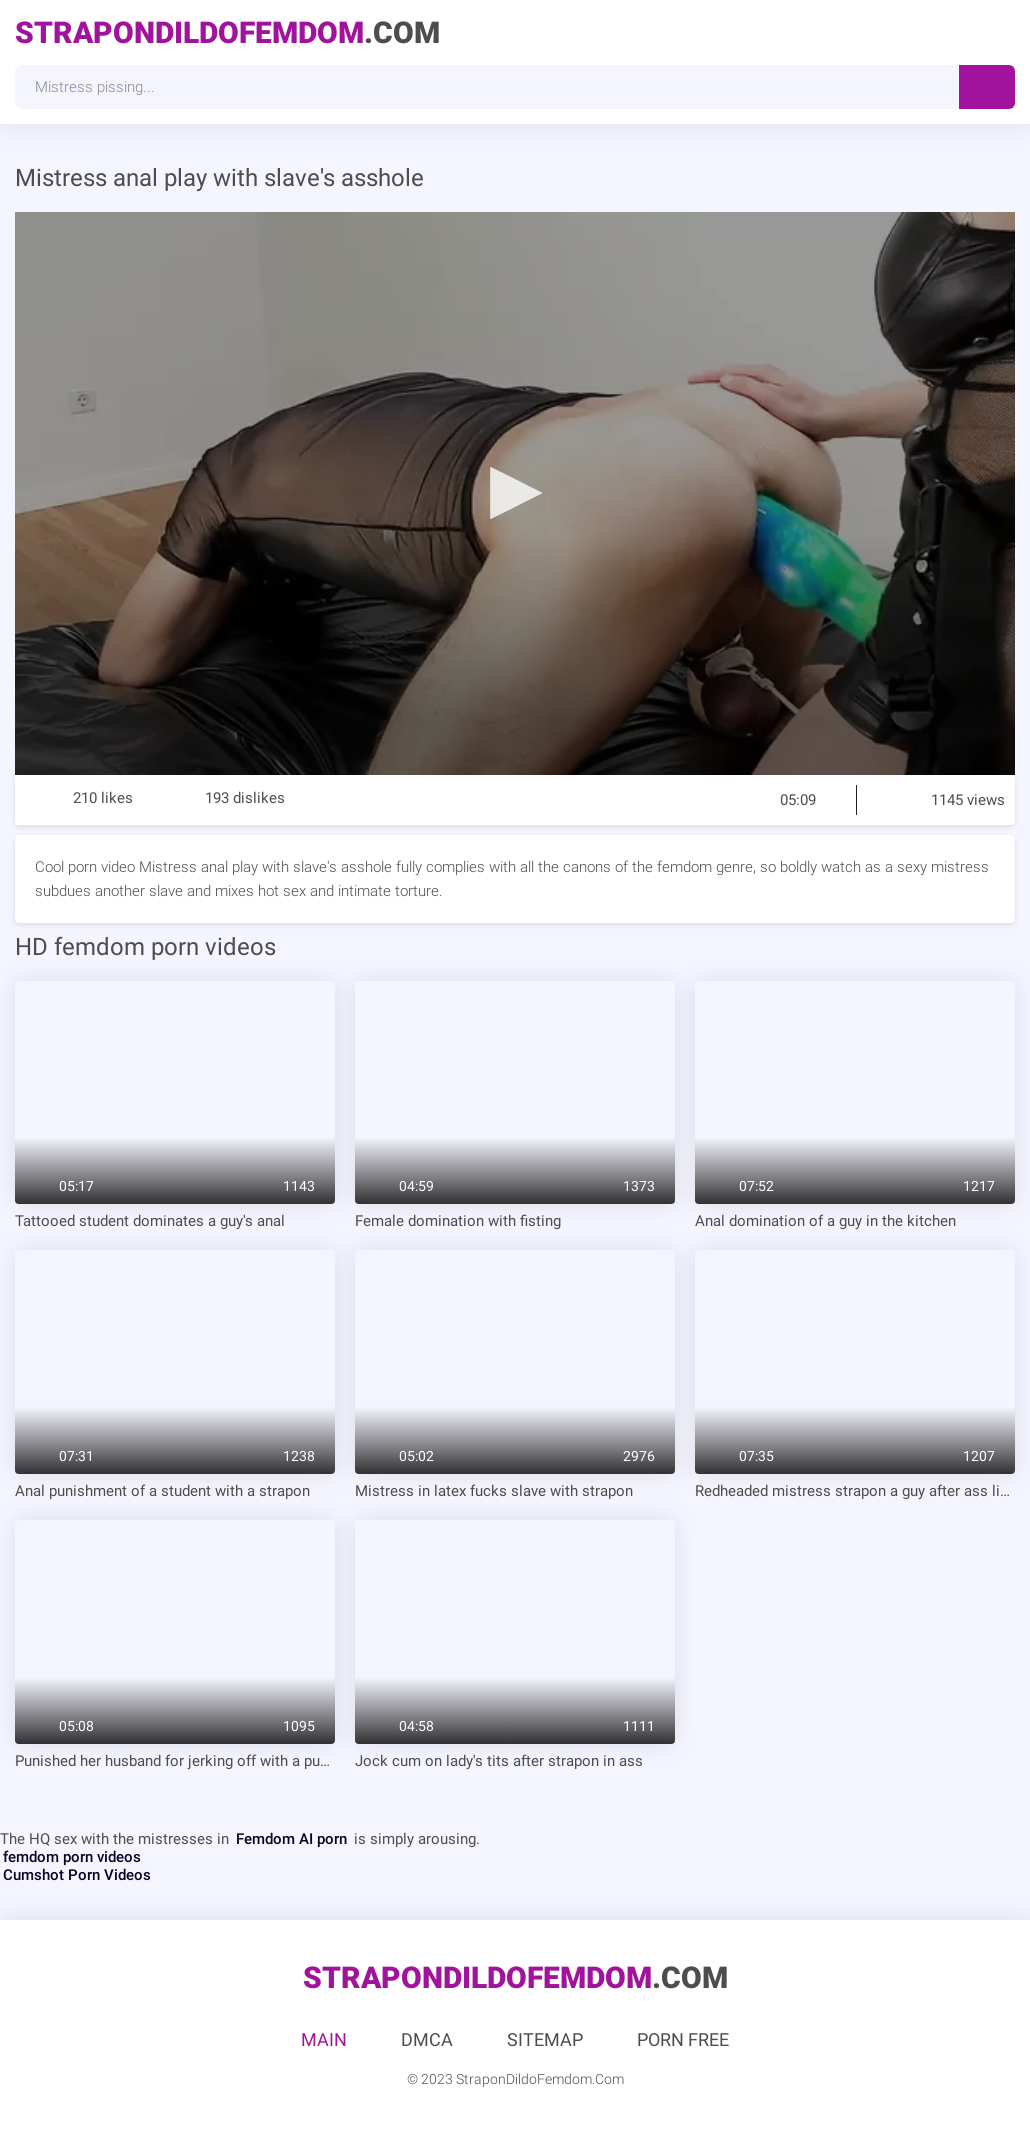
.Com (227, 32)
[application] (515, 493)
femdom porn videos (72, 1857)
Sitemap (545, 2039)
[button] (515, 492)
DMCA (427, 2039)
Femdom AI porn (291, 1839)
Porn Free (683, 2039)
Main (324, 2039)
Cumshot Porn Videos (77, 1875)
